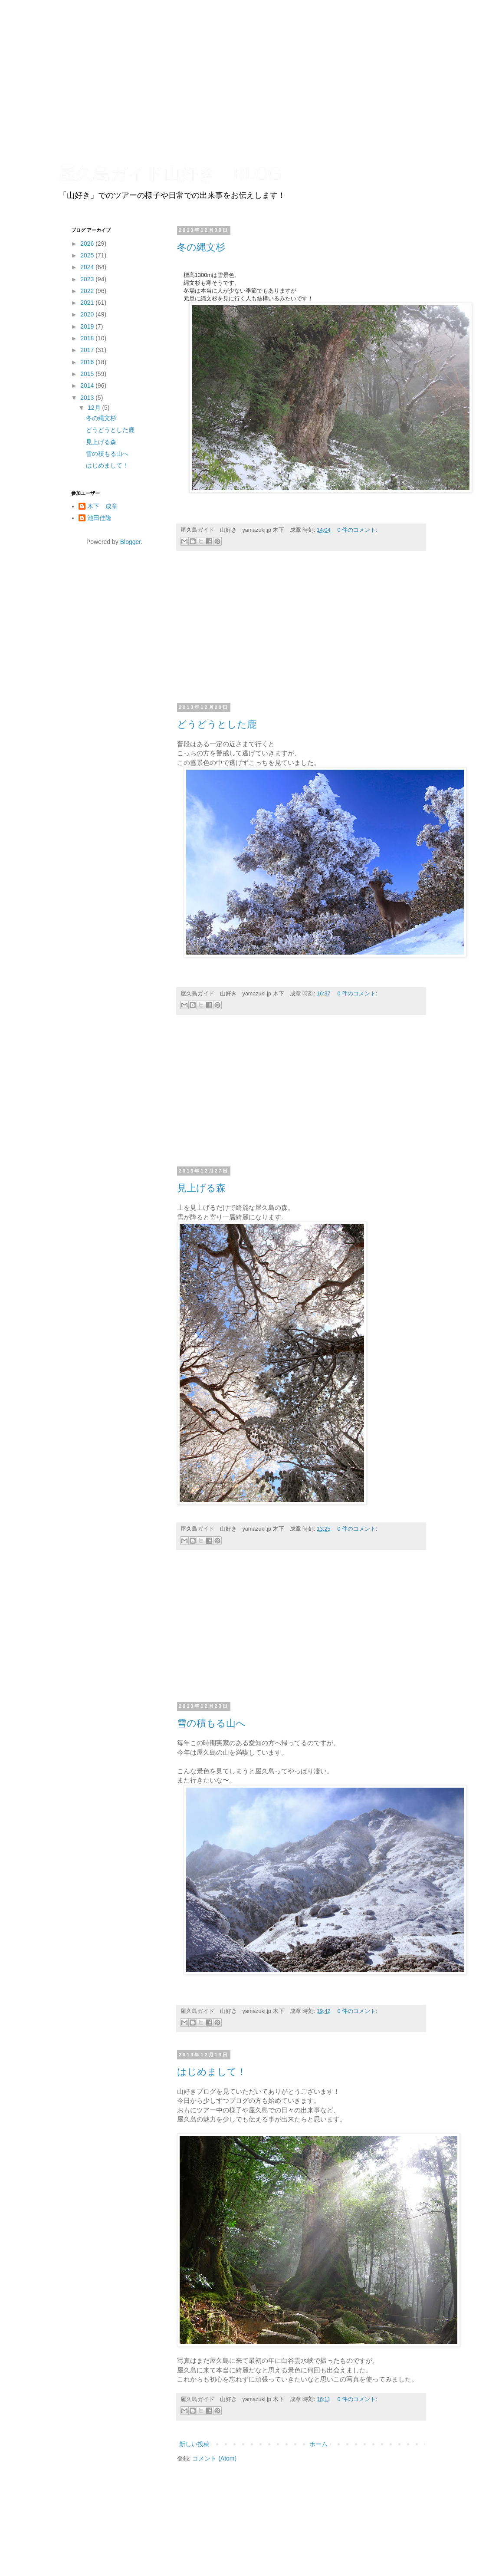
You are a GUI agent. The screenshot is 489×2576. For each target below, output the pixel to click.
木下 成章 (102, 506)
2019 (87, 326)
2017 (87, 349)
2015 (87, 373)
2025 (87, 255)
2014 (87, 385)
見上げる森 (201, 1188)
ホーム (318, 2444)
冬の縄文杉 (201, 247)
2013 (87, 397)
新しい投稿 (194, 2444)
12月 (95, 407)
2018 (87, 338)
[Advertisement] (301, 631)
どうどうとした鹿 (216, 724)
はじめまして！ (211, 2071)
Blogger (130, 541)
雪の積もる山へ (211, 1723)
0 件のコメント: (357, 530)
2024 (87, 267)
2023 (87, 279)
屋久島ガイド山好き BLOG (170, 173)
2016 (87, 362)
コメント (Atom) (214, 2458)
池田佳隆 (99, 517)
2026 (87, 243)
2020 (87, 314)
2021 (87, 302)
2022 (87, 290)
